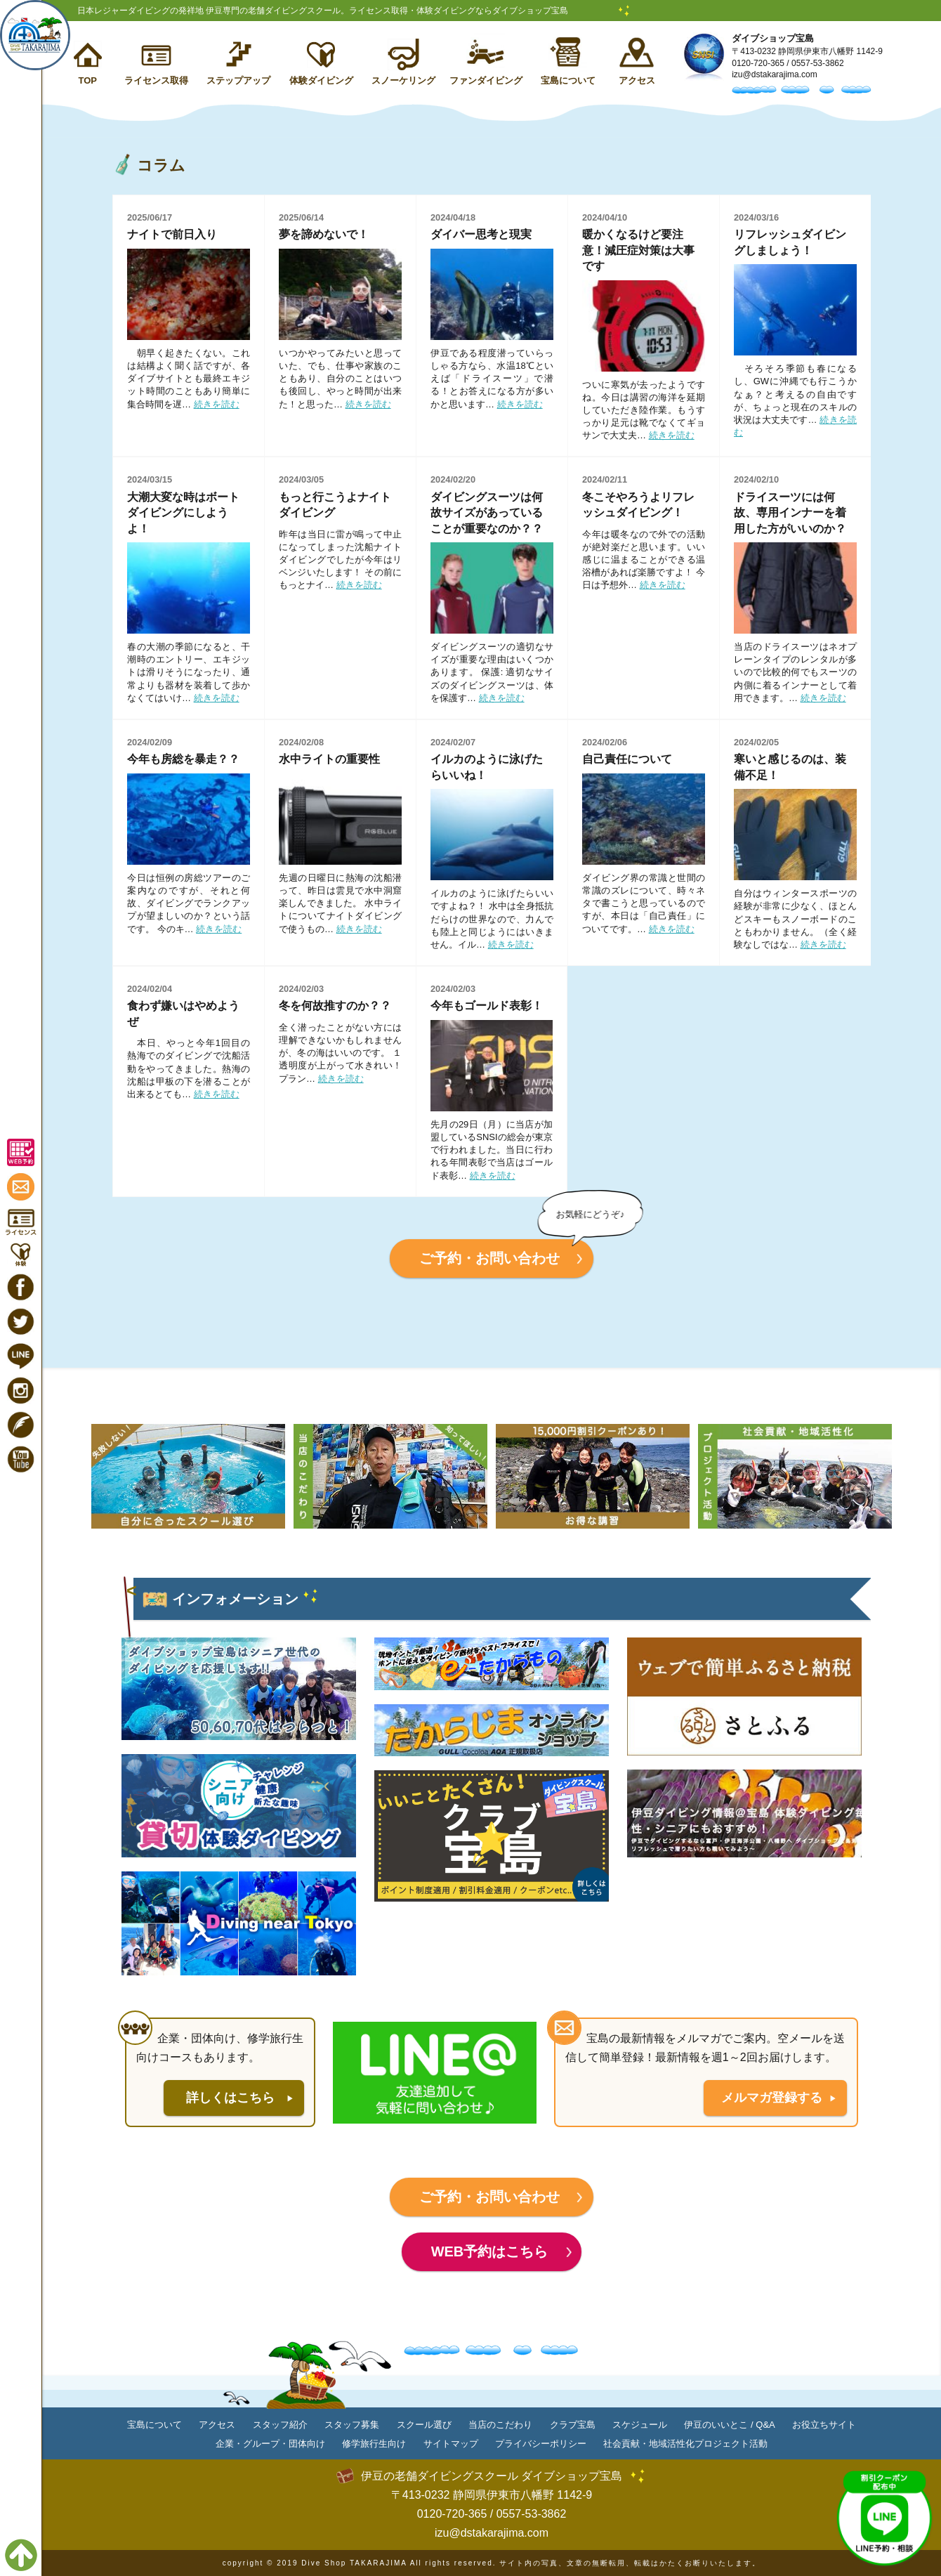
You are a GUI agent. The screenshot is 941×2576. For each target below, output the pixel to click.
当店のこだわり (500, 2424)
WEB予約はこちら (489, 2251)
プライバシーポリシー (540, 2443)
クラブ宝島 (572, 2424)
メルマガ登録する (771, 2098)
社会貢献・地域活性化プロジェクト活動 (685, 2443)
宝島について (568, 80)
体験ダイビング (321, 80)
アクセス (637, 80)
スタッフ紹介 (280, 2424)
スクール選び (424, 2424)
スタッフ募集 (351, 2424)
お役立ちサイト (824, 2424)
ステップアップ (238, 80)
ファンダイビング (485, 80)
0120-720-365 (758, 63)
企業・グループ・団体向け (270, 2443)
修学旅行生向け (374, 2443)
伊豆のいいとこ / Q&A (729, 2424)
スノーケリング (403, 80)
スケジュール (639, 2424)
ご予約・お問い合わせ (489, 1258)
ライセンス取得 (156, 80)
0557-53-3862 (817, 63)
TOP (87, 80)
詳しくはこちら (230, 2098)
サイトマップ (450, 2443)
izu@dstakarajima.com (774, 74)
